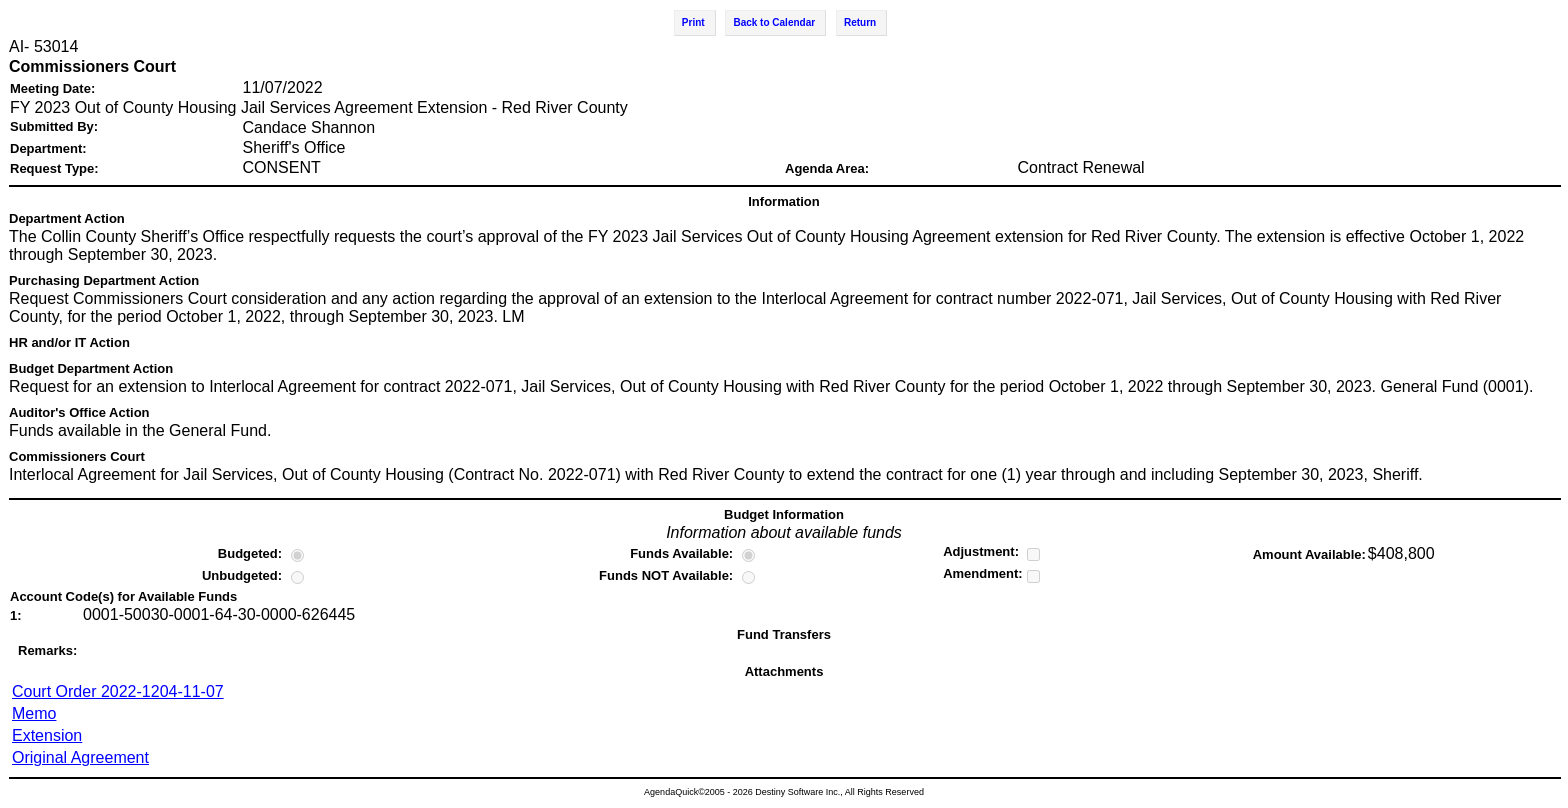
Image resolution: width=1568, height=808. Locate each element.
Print (693, 22)
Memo (34, 713)
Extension (47, 735)
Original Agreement (80, 757)
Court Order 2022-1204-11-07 (118, 691)
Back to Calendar (774, 22)
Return (860, 22)
